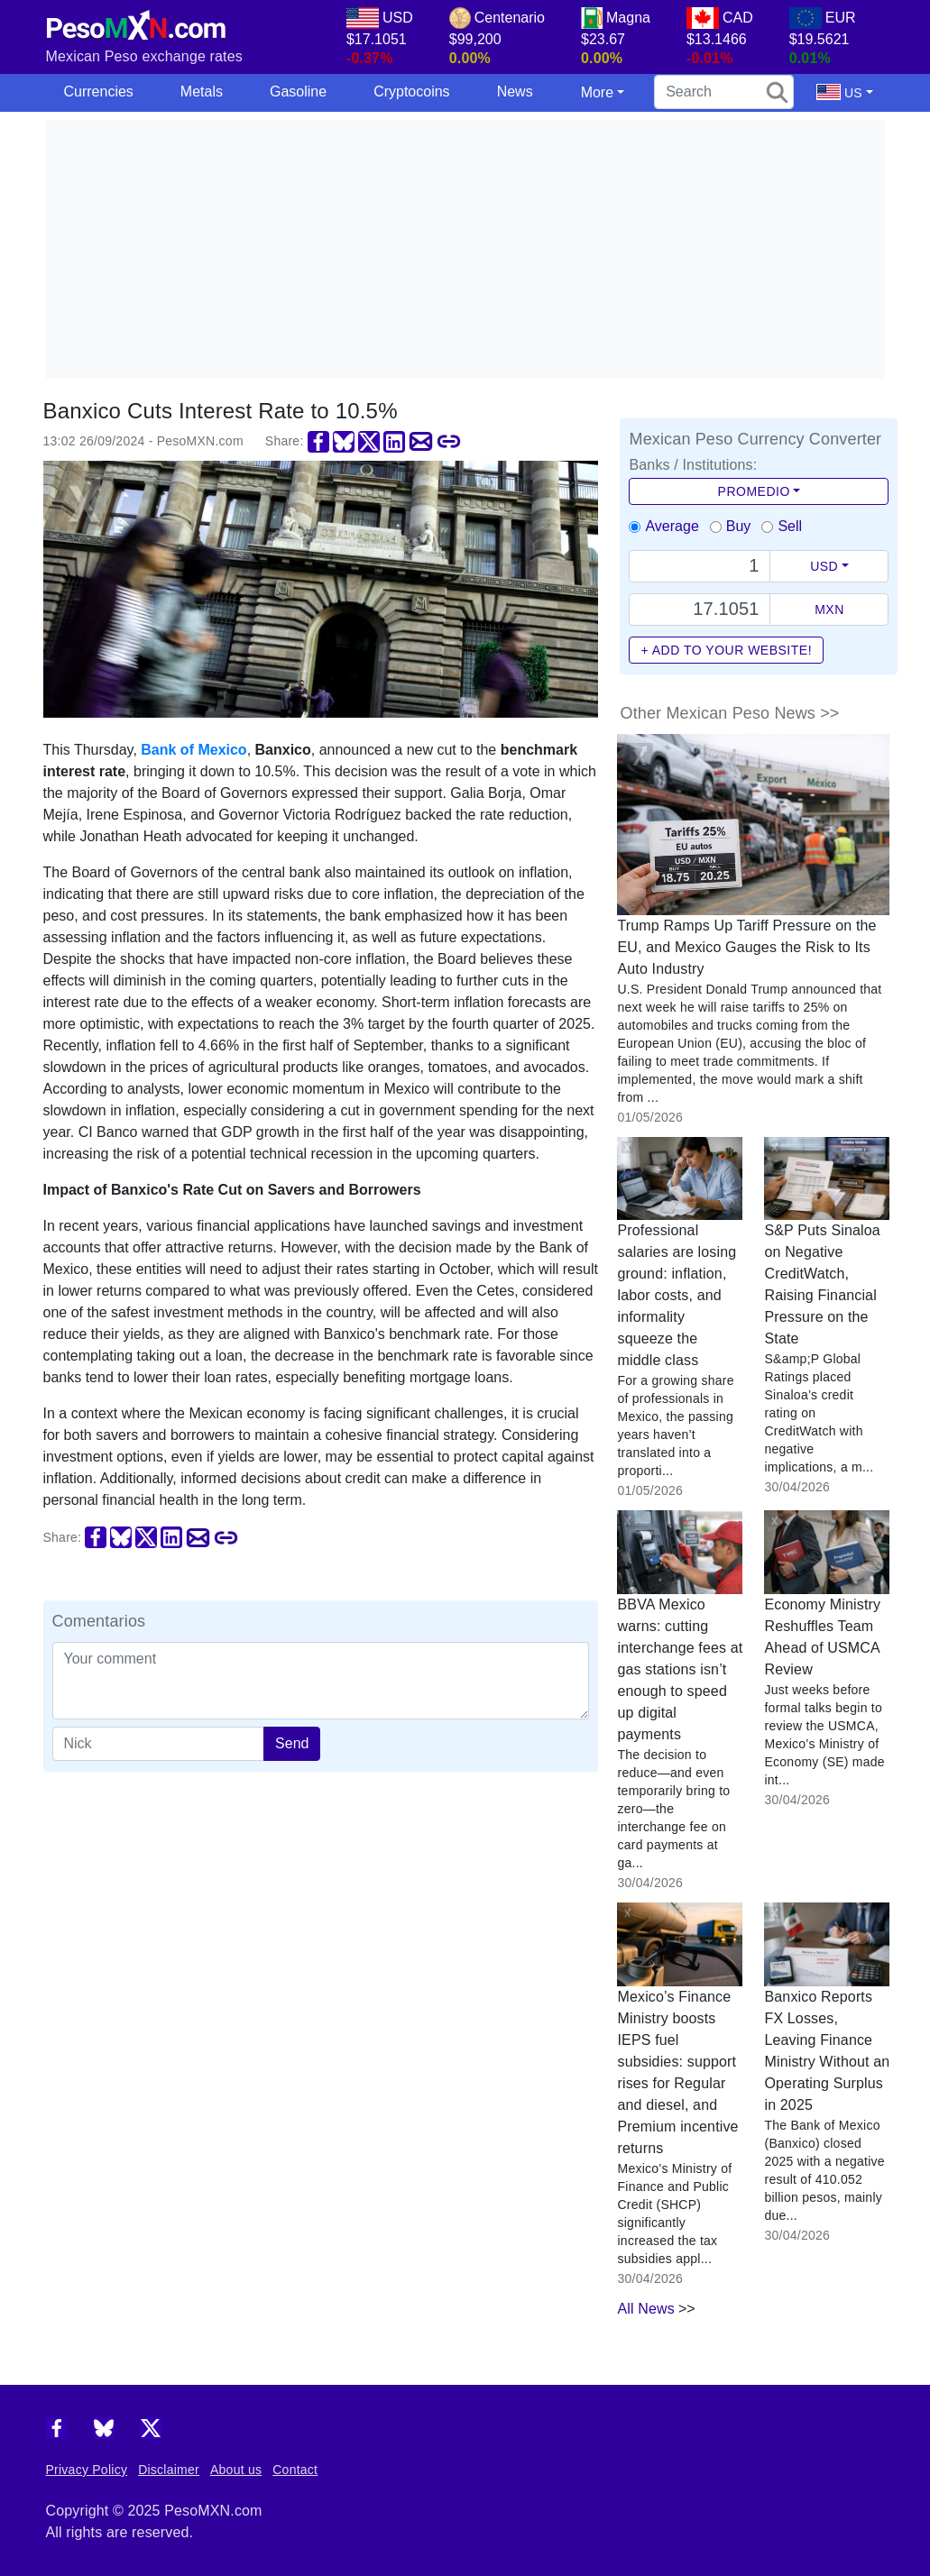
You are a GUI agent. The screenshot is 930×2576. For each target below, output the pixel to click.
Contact (295, 2469)
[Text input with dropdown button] (699, 566)
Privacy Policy (87, 2469)
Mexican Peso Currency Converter (755, 439)
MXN (829, 609)
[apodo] (158, 1744)
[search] (724, 92)
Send (291, 1743)
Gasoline (298, 91)
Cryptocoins (411, 91)
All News (645, 2308)
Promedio (754, 491)
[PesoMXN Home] (136, 21)
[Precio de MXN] (699, 609)
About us (236, 2469)
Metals (201, 91)
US (839, 92)
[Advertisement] (488, 246)
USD (824, 566)
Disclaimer (168, 2469)
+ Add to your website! (726, 650)
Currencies (99, 91)
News (515, 91)
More (597, 92)
